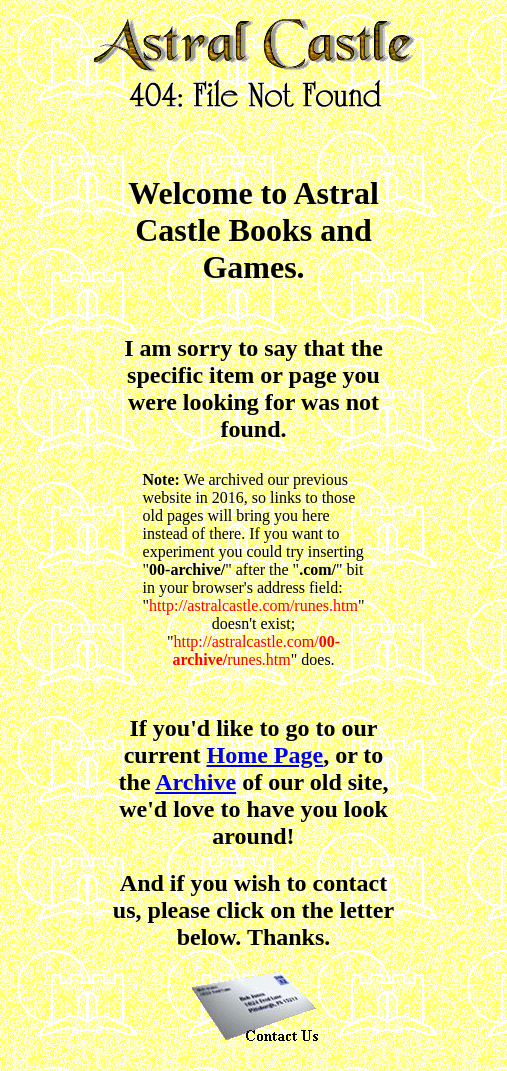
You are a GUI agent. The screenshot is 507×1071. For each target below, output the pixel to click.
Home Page (265, 755)
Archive (195, 782)
